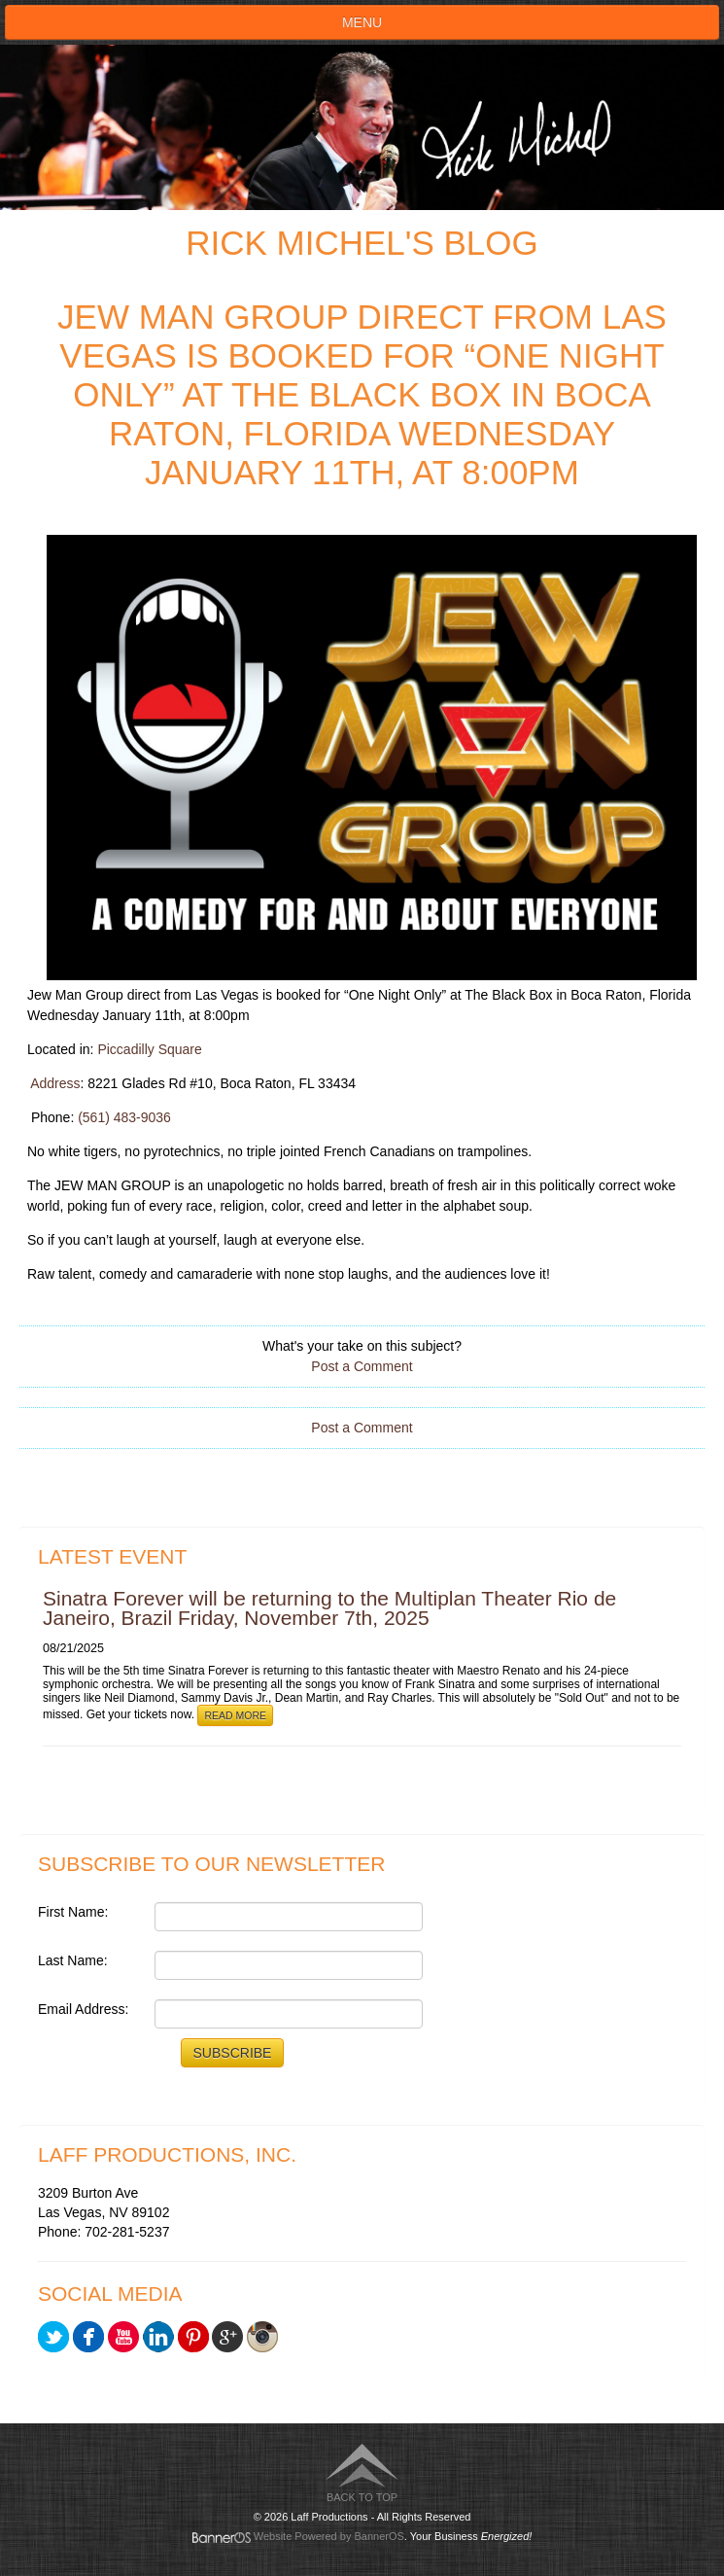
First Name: (73, 1912)
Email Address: (83, 2009)
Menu (362, 22)
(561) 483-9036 (124, 1117)
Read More (235, 1715)
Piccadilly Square (149, 1049)
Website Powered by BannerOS (329, 2536)
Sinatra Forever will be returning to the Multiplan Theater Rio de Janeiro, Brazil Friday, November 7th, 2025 (329, 1608)
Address (55, 1083)
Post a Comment (361, 1366)
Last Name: (73, 1960)
